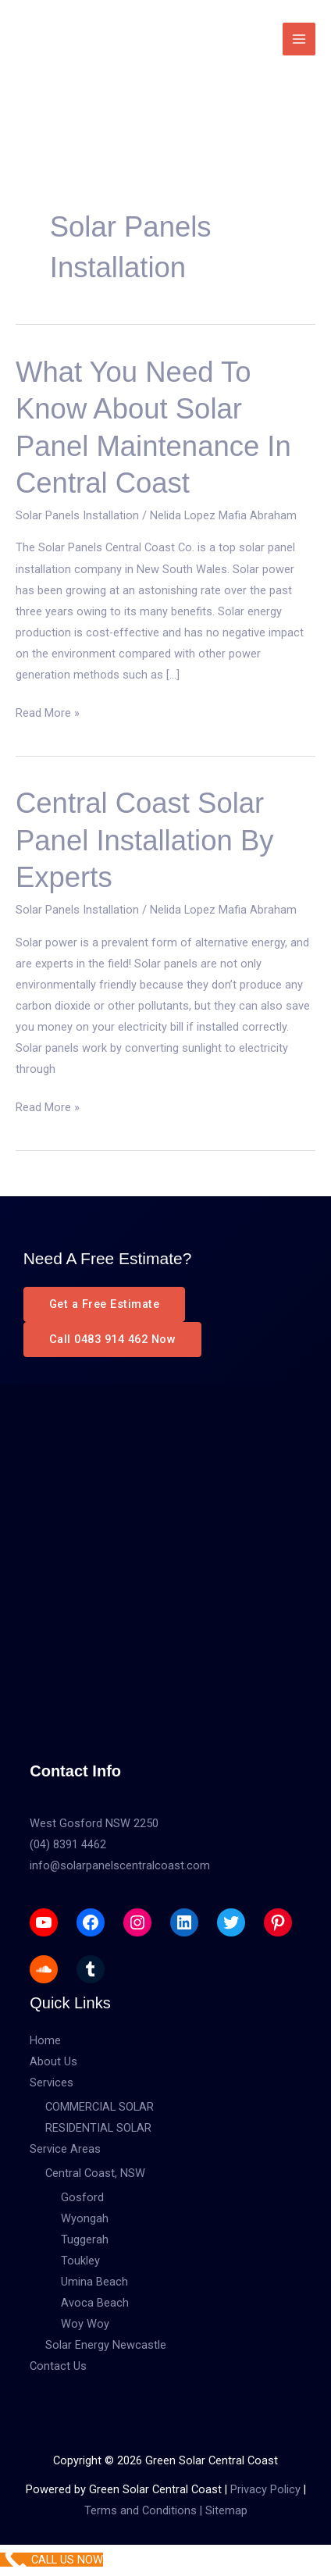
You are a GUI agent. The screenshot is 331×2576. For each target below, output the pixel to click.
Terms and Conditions (140, 2510)
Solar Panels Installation (77, 515)
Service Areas (65, 2149)
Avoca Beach (95, 2303)
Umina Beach (94, 2282)
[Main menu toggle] (299, 39)
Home (45, 2040)
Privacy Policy (265, 2489)
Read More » (48, 713)
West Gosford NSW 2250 (94, 1823)
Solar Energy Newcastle (105, 2345)
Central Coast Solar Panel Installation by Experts (144, 840)
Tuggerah (85, 2239)
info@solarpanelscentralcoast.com (120, 1865)
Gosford (82, 2197)
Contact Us (58, 2366)
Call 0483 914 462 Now (112, 1339)
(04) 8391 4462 (68, 1844)
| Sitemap (222, 2510)
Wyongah (85, 2218)
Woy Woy (85, 2324)
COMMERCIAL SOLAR (99, 2107)
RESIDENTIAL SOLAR (98, 2128)
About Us (53, 2061)
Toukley (80, 2261)
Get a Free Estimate (104, 1304)
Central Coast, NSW (95, 2173)
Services (51, 2082)
